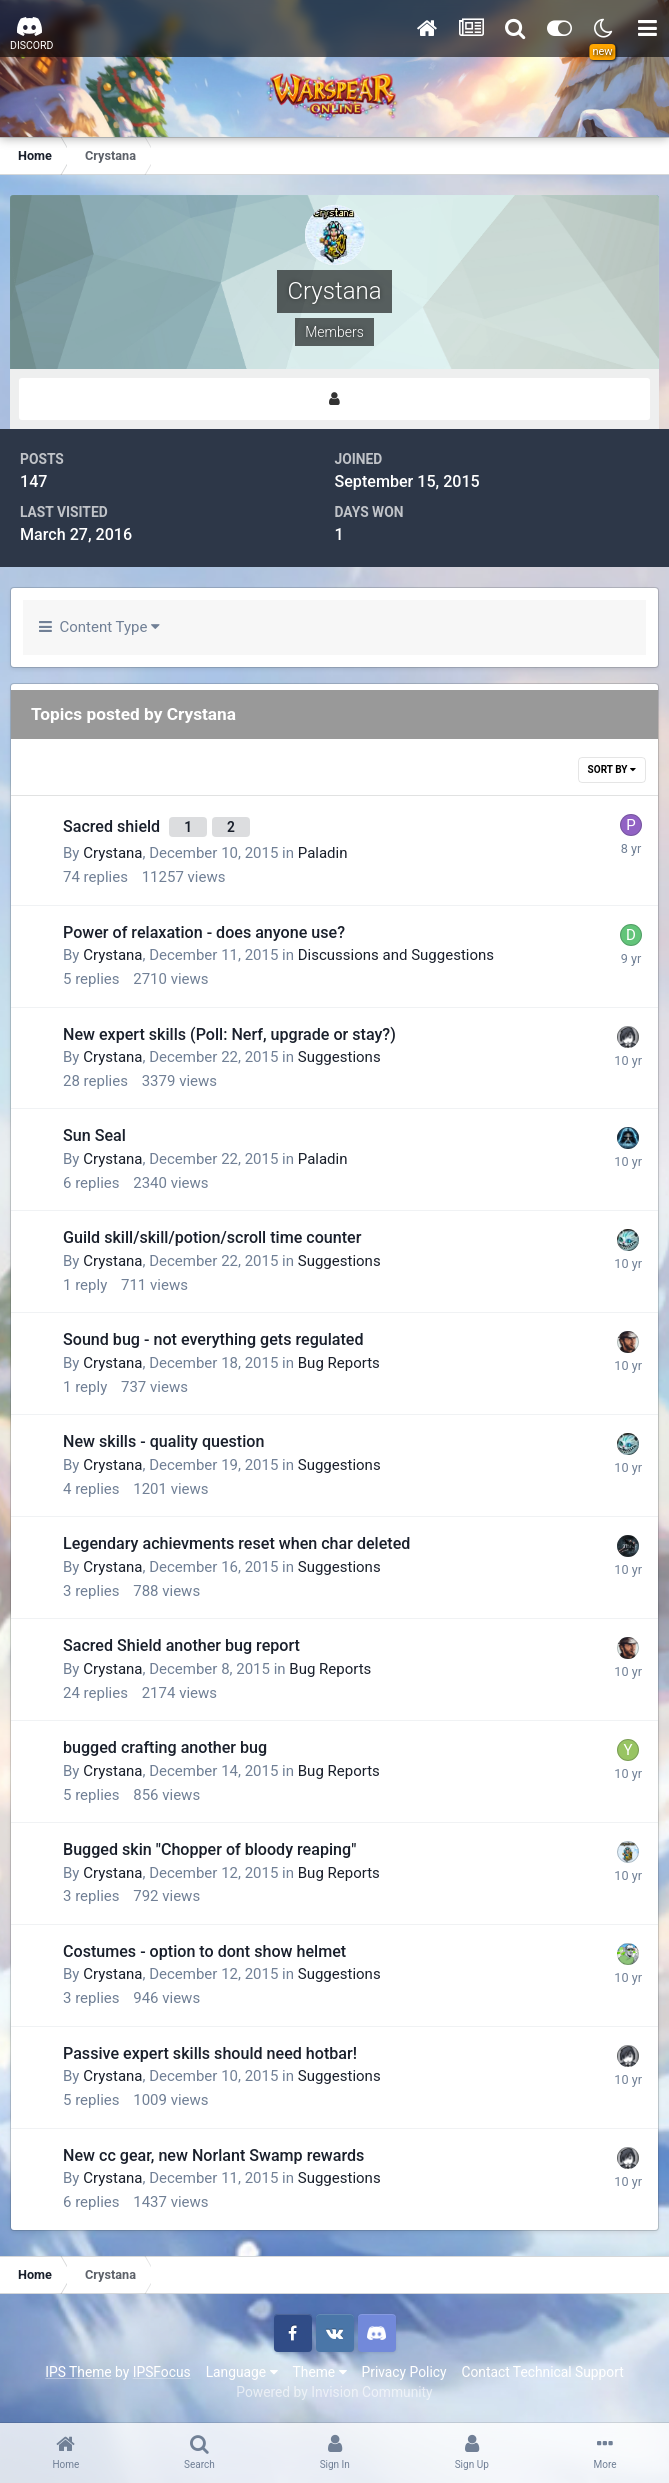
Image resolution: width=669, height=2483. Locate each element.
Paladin (323, 853)
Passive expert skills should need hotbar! (210, 2053)
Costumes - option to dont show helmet (204, 1951)
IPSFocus (162, 2372)
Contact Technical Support (542, 2372)
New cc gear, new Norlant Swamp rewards (213, 2155)
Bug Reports (339, 1363)
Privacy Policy (404, 2372)
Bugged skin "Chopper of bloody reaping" (209, 1849)
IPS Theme (78, 2372)
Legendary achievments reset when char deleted (236, 1543)
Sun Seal (94, 1135)
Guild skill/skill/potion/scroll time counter (212, 1237)
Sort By (612, 769)
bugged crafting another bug (165, 1747)
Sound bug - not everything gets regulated (213, 1339)
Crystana (112, 853)
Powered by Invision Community (334, 2392)
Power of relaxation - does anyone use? (204, 932)
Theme (320, 2372)
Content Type (99, 627)
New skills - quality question (163, 1441)
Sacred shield (113, 826)
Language (242, 2372)
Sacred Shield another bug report (181, 1645)
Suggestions (339, 1057)
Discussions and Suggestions (396, 955)
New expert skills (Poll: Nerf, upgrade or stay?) (229, 1034)
